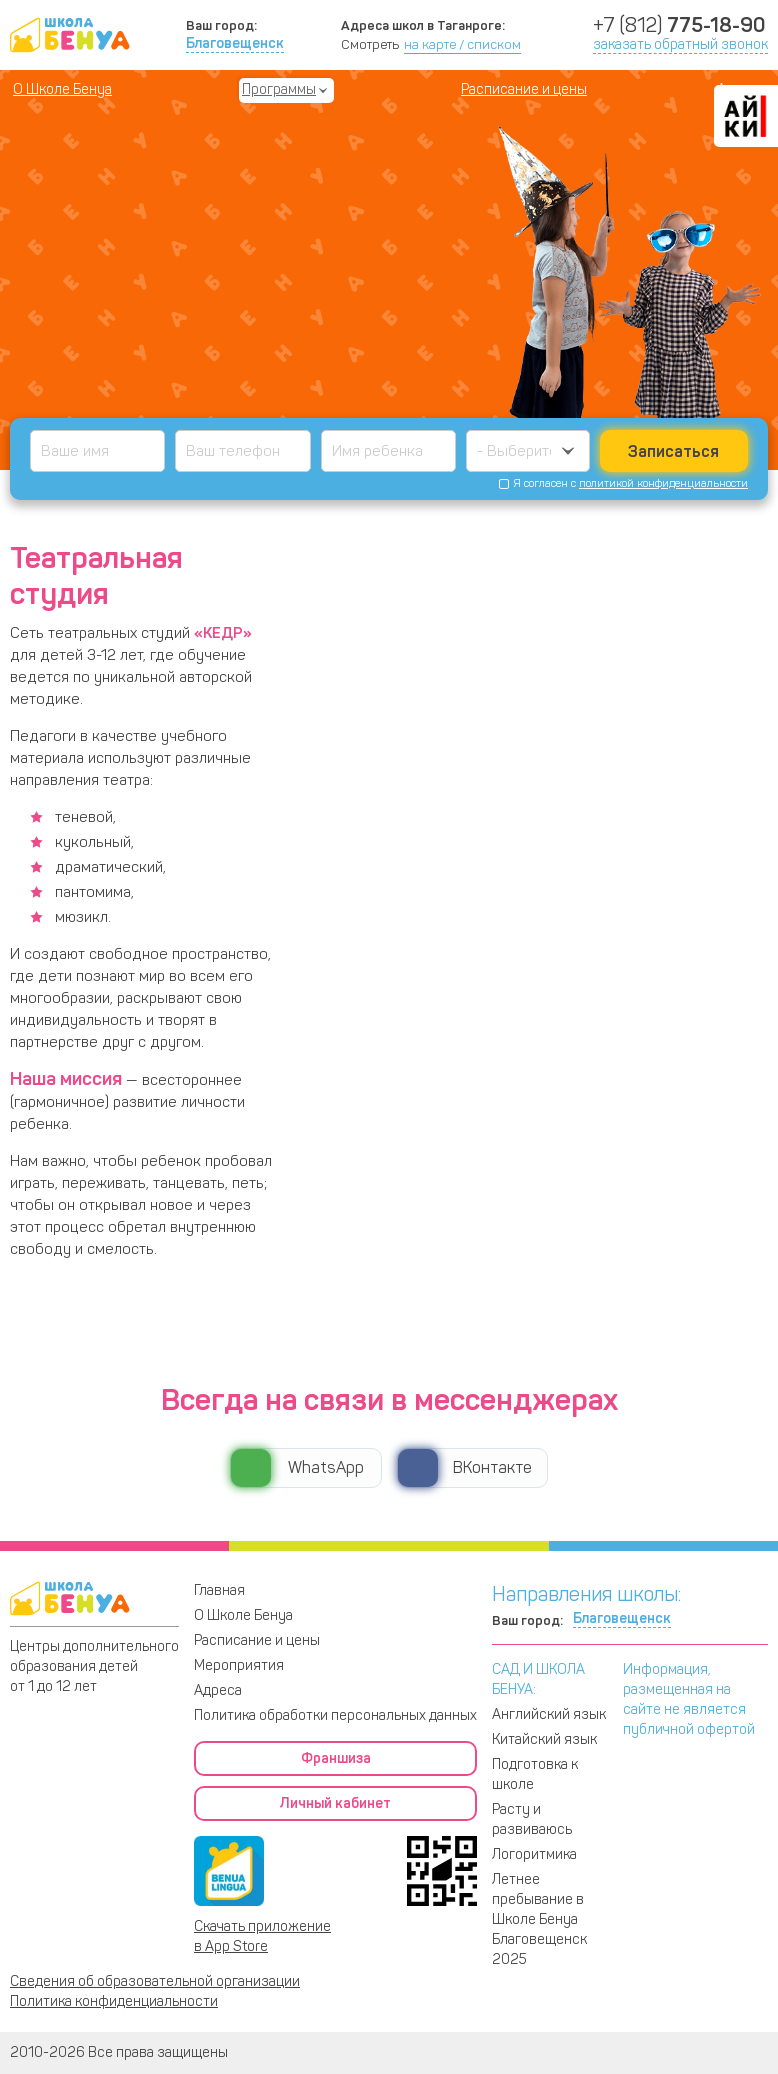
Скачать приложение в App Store (262, 1936)
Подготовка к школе (535, 1774)
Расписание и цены (524, 89)
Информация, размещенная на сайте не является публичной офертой (689, 1699)
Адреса (218, 1690)
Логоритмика (534, 1854)
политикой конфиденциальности (663, 483)
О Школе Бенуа (62, 89)
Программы (279, 89)
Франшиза (336, 1758)
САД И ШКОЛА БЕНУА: (538, 1679)
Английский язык (549, 1714)
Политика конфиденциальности (114, 2001)
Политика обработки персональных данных (335, 1715)
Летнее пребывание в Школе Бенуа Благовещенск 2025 (539, 1919)
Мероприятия (239, 1665)
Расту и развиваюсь (532, 1819)
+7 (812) (679, 25)
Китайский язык (544, 1739)
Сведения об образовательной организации (155, 1981)
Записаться (673, 451)
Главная (219, 1590)
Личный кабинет (335, 1803)
